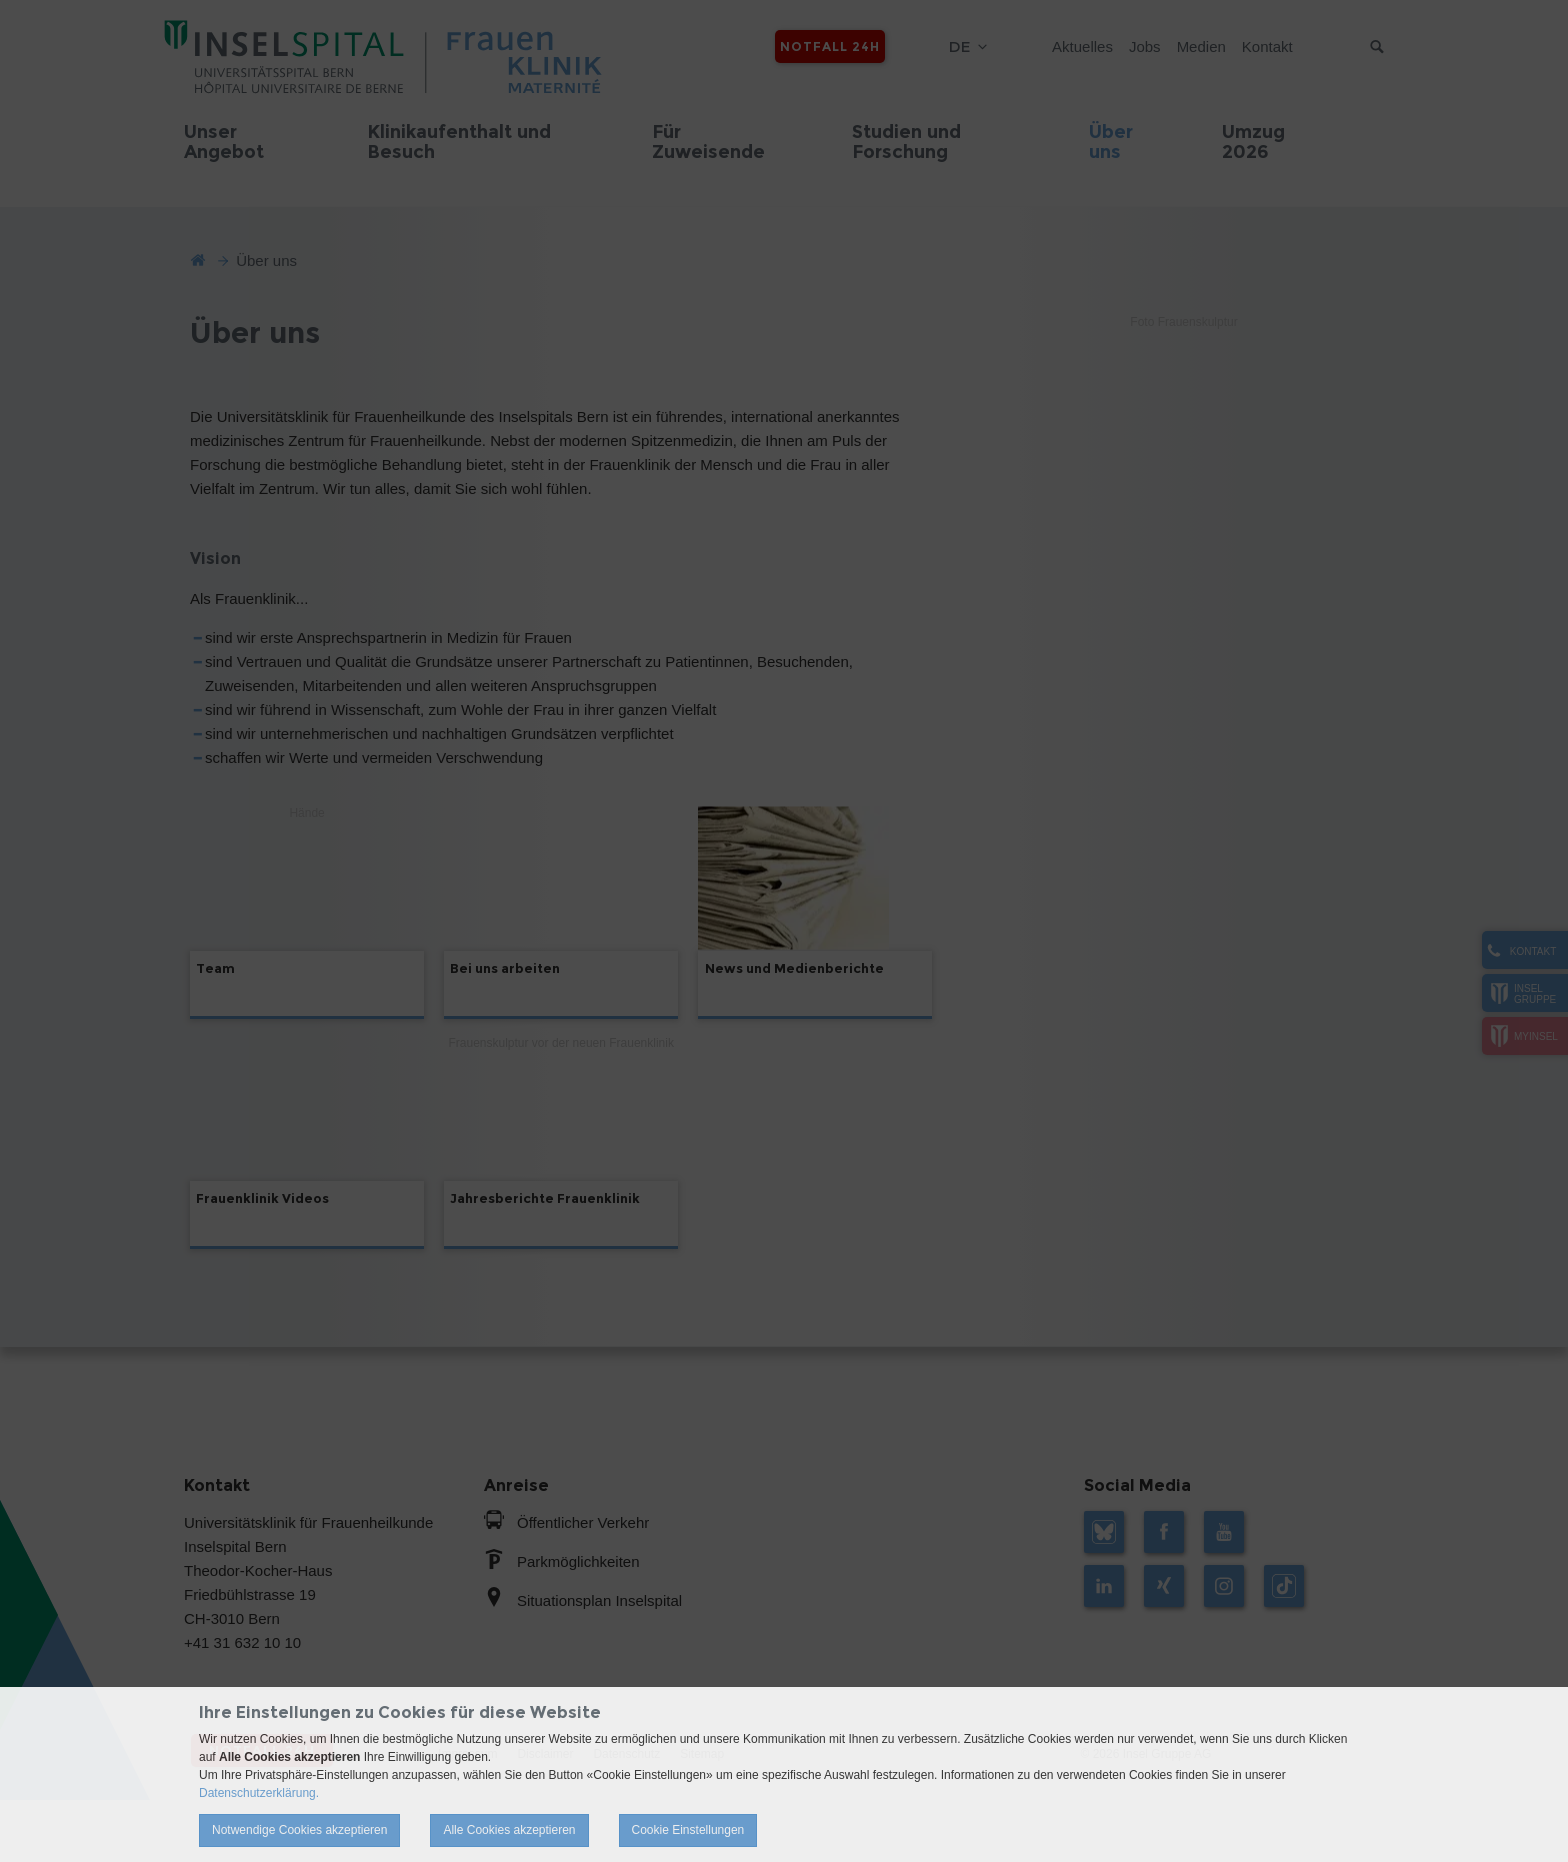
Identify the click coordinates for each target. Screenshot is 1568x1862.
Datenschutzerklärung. (259, 1793)
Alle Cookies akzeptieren (509, 1830)
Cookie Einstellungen (688, 1830)
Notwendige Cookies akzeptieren (299, 1830)
